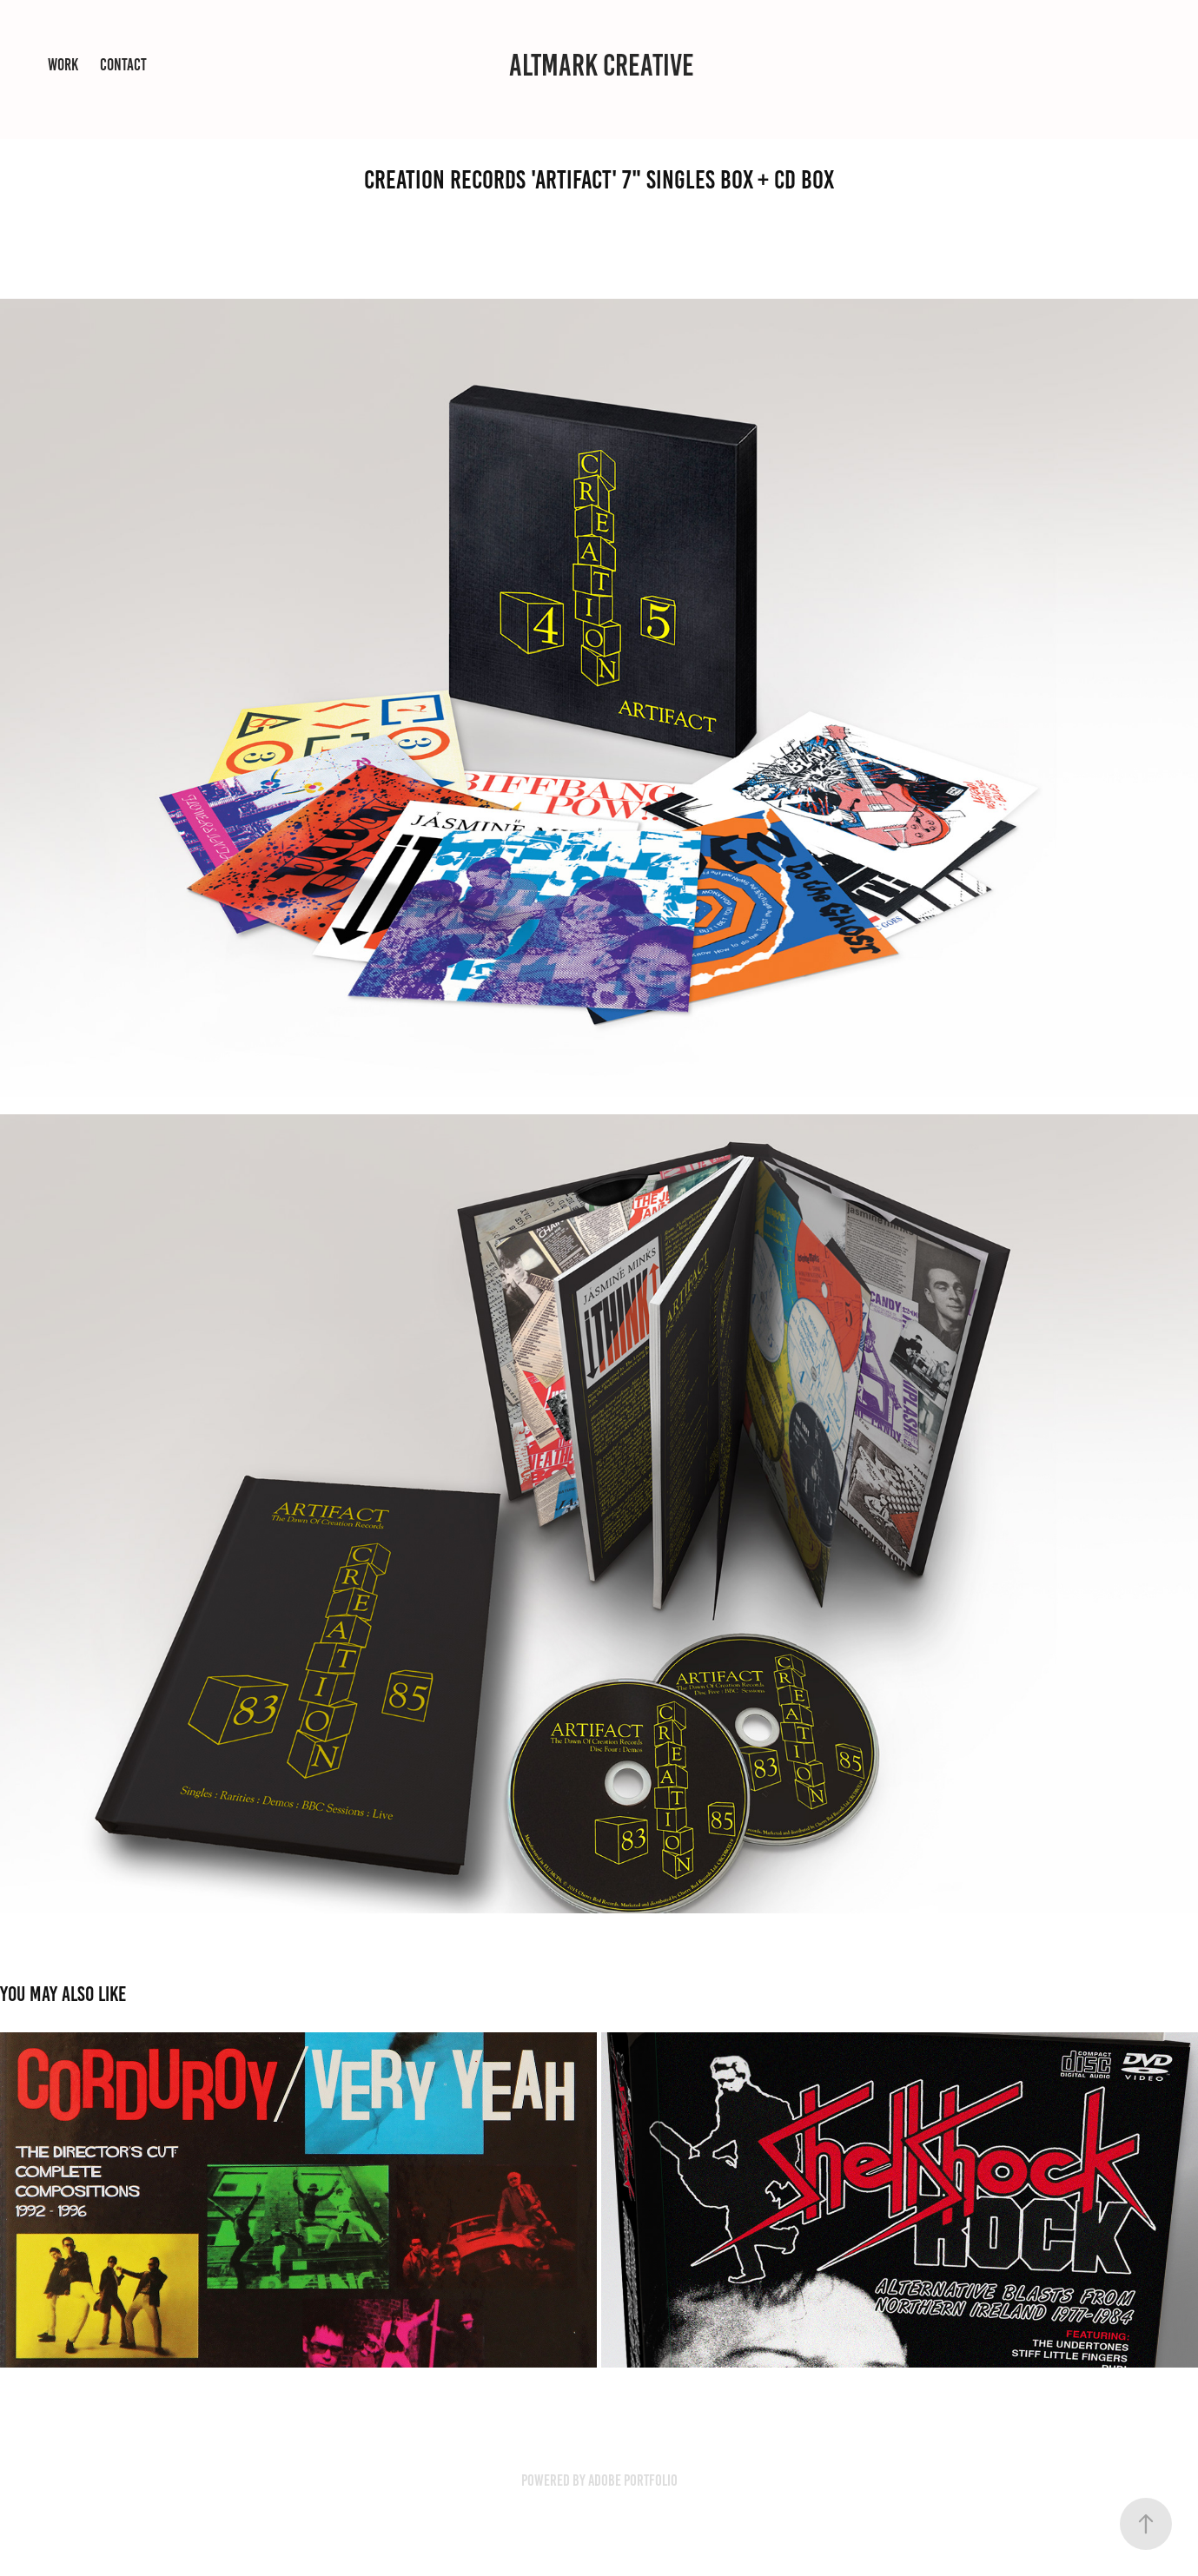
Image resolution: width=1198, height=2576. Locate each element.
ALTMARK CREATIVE (601, 65)
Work (63, 65)
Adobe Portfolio (633, 2480)
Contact (123, 65)
